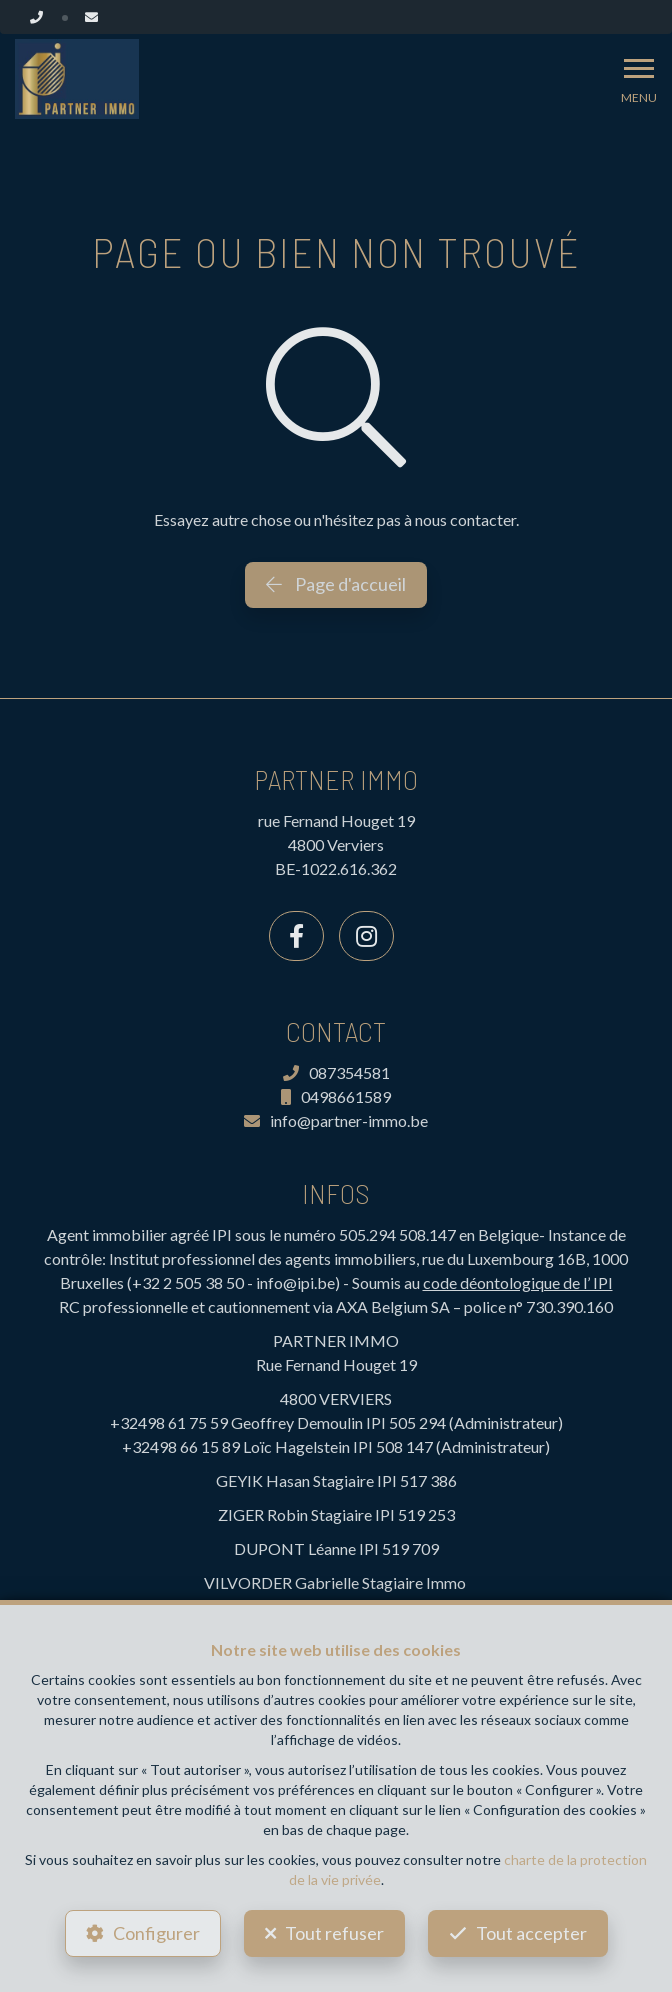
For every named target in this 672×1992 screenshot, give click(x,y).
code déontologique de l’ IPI (518, 1282)
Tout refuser (334, 1933)
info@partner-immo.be (336, 1120)
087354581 (336, 1072)
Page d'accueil (336, 584)
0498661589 (336, 1096)
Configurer (156, 1933)
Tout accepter (531, 1933)
